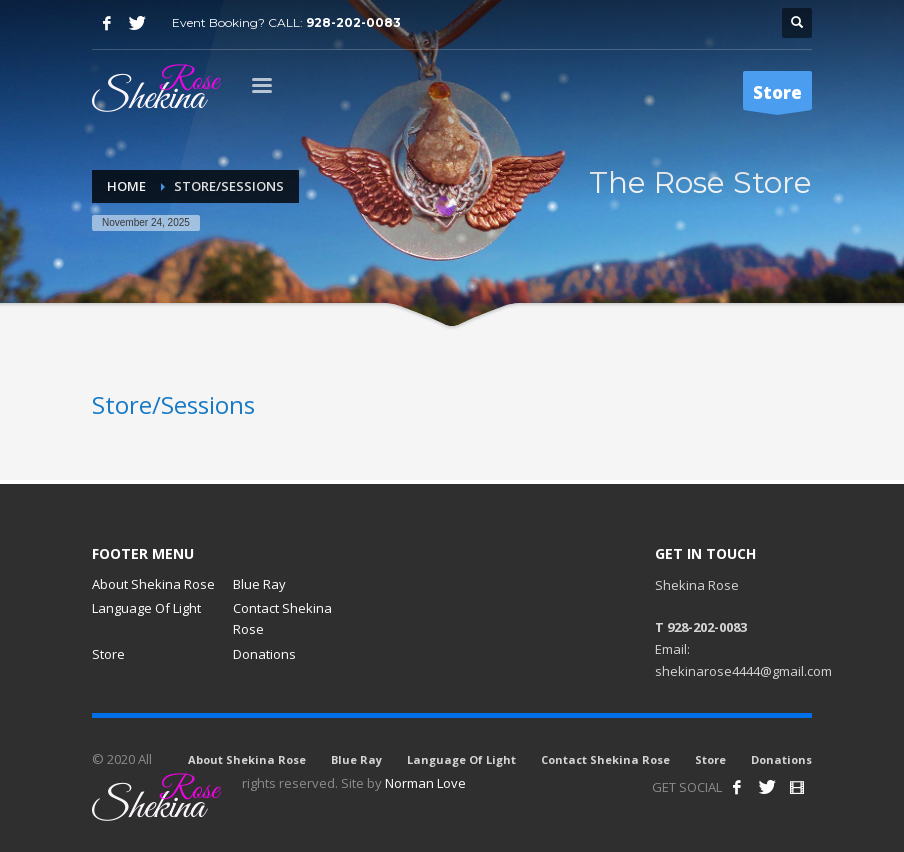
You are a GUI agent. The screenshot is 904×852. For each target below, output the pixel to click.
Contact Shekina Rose (282, 618)
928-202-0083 (353, 22)
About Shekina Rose (153, 584)
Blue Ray (259, 584)
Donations (264, 654)
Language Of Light (146, 608)
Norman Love (425, 783)
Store (108, 654)
